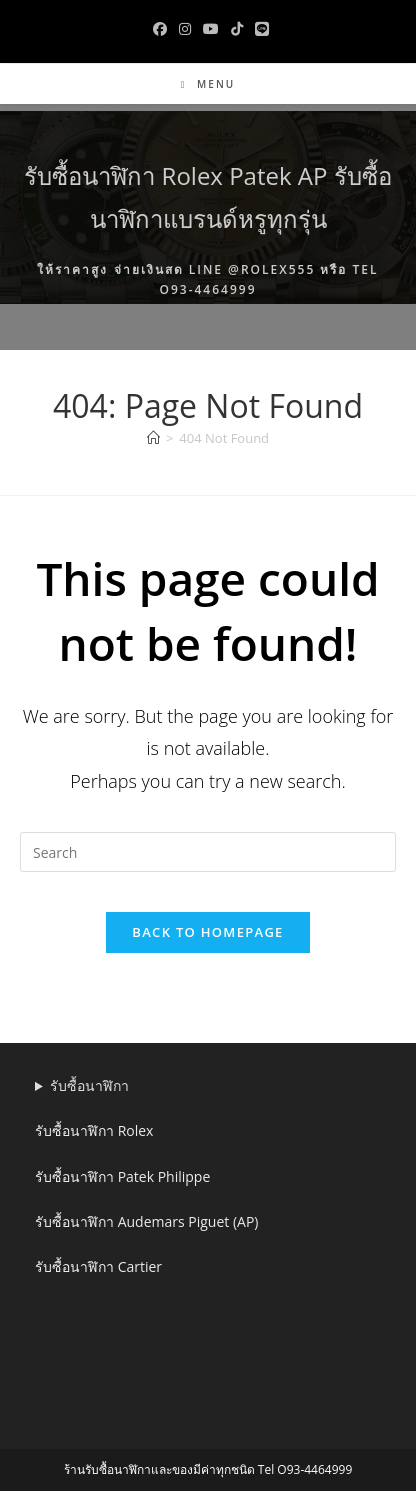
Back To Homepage (207, 932)
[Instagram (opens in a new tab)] (185, 29)
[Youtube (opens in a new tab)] (211, 29)
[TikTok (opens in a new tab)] (237, 29)
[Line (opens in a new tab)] (259, 29)
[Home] (153, 438)
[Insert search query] (208, 852)
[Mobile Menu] (208, 84)
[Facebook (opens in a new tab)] (160, 29)
